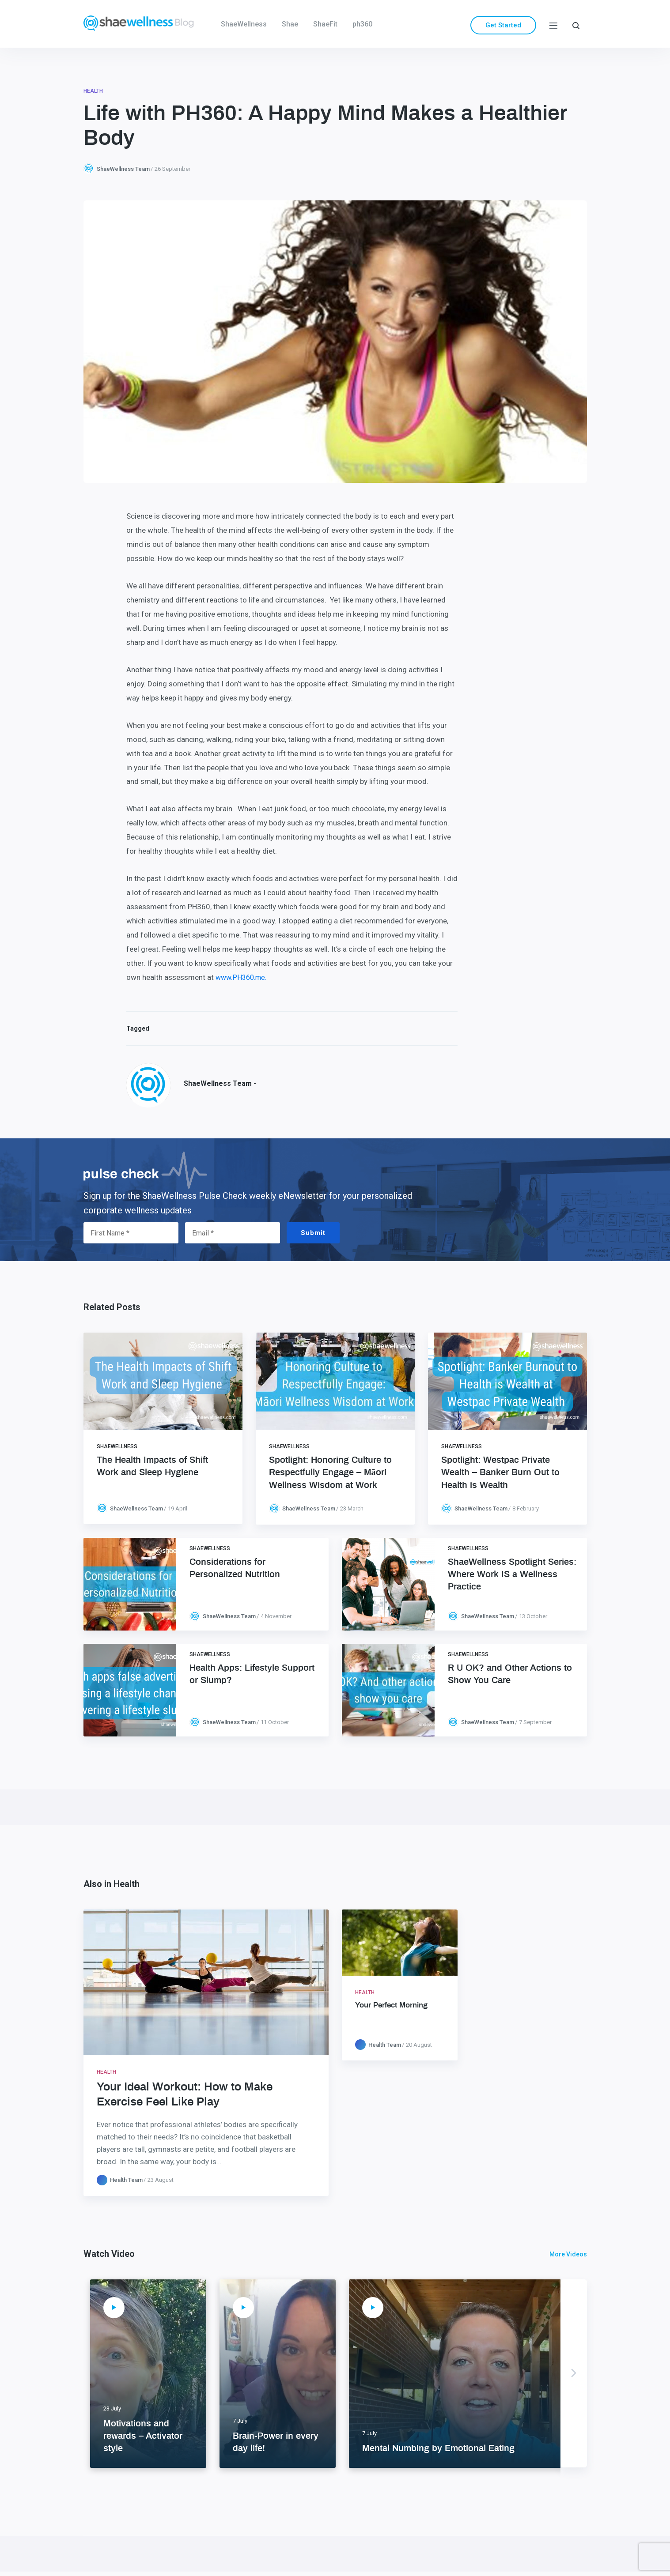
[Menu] (553, 25)
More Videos (568, 2254)
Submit (313, 1233)
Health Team (126, 2180)
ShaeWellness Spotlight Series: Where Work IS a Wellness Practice (512, 1574)
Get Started (503, 25)
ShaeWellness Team (123, 169)
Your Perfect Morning (391, 2005)
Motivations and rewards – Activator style (142, 2436)
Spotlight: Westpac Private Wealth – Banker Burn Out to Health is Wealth (500, 1472)
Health (93, 91)
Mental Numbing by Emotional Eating (438, 2448)
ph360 (362, 24)
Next (573, 2373)
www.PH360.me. (241, 977)
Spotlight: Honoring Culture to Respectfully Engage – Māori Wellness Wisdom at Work (330, 1472)
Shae (290, 24)
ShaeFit (325, 24)
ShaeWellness (244, 24)
